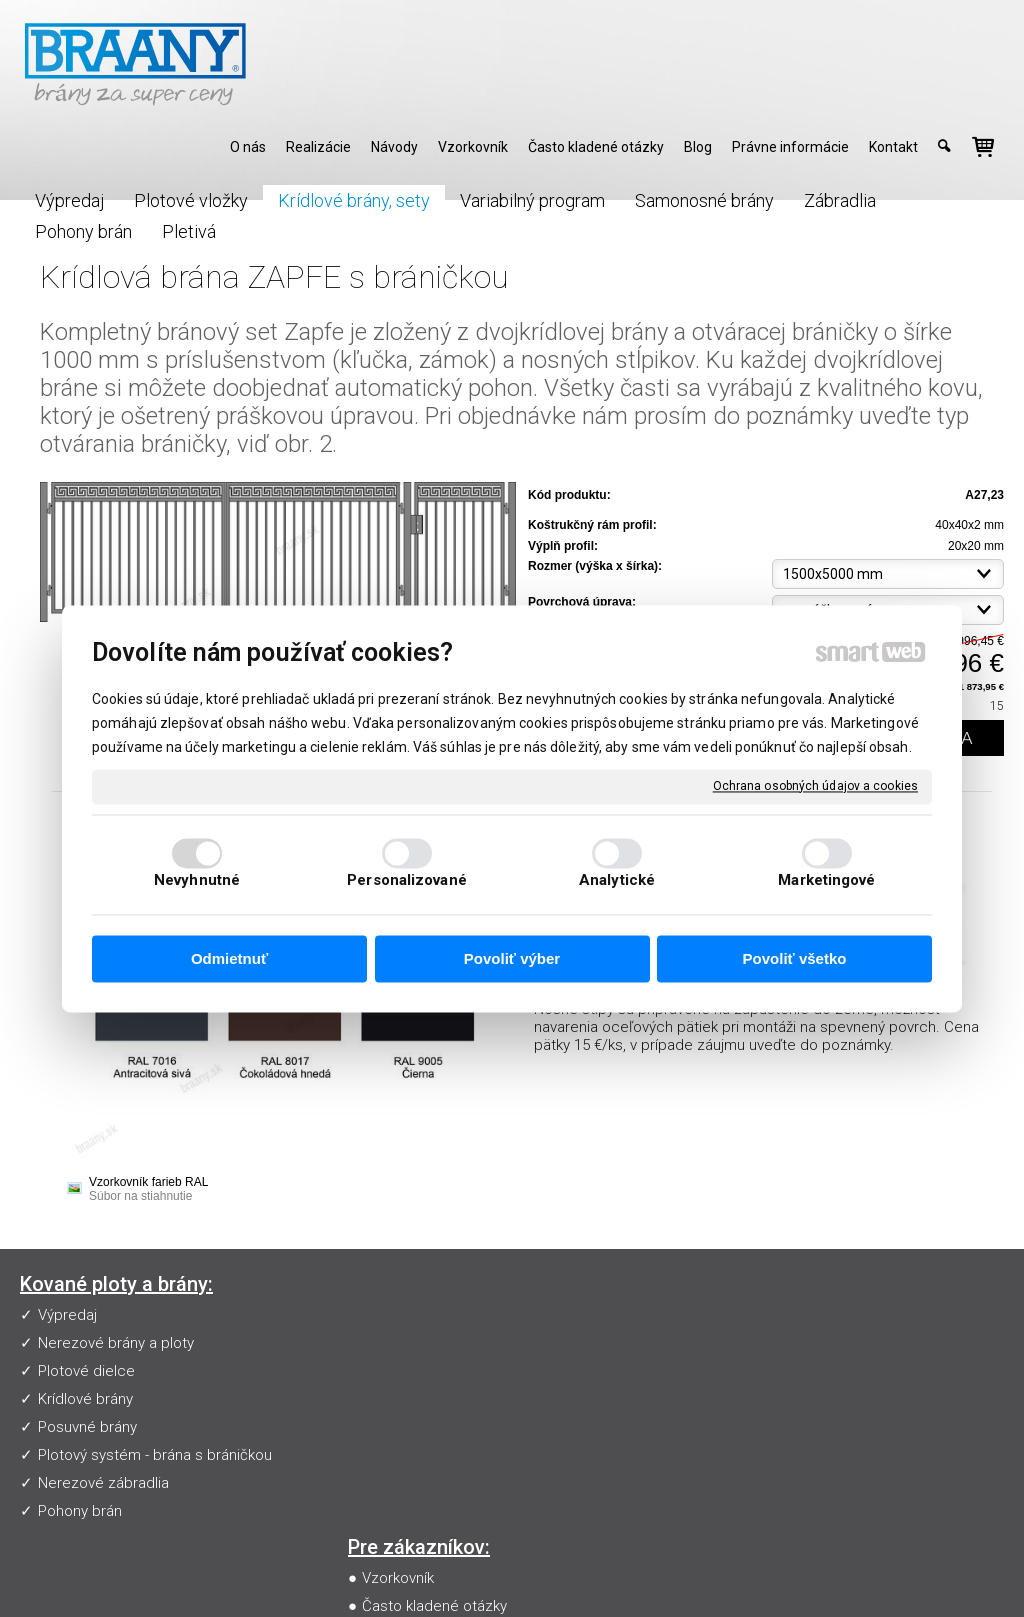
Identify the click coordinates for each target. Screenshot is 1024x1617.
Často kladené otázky (438, 1343)
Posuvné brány (87, 1427)
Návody (391, 1371)
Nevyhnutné (197, 880)
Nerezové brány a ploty (116, 1343)
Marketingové (826, 880)
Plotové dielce (86, 1371)
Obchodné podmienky (440, 1399)
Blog (381, 1427)
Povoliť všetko (795, 959)
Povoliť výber (512, 959)
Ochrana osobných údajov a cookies (815, 786)
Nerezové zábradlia (103, 1483)
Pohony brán (80, 1511)
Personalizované (407, 880)
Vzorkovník (402, 1315)
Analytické (617, 880)
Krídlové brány (85, 1399)
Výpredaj (67, 1315)
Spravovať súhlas (880, 1573)
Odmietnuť (229, 959)
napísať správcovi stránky (526, 1573)
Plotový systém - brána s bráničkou (155, 1455)
